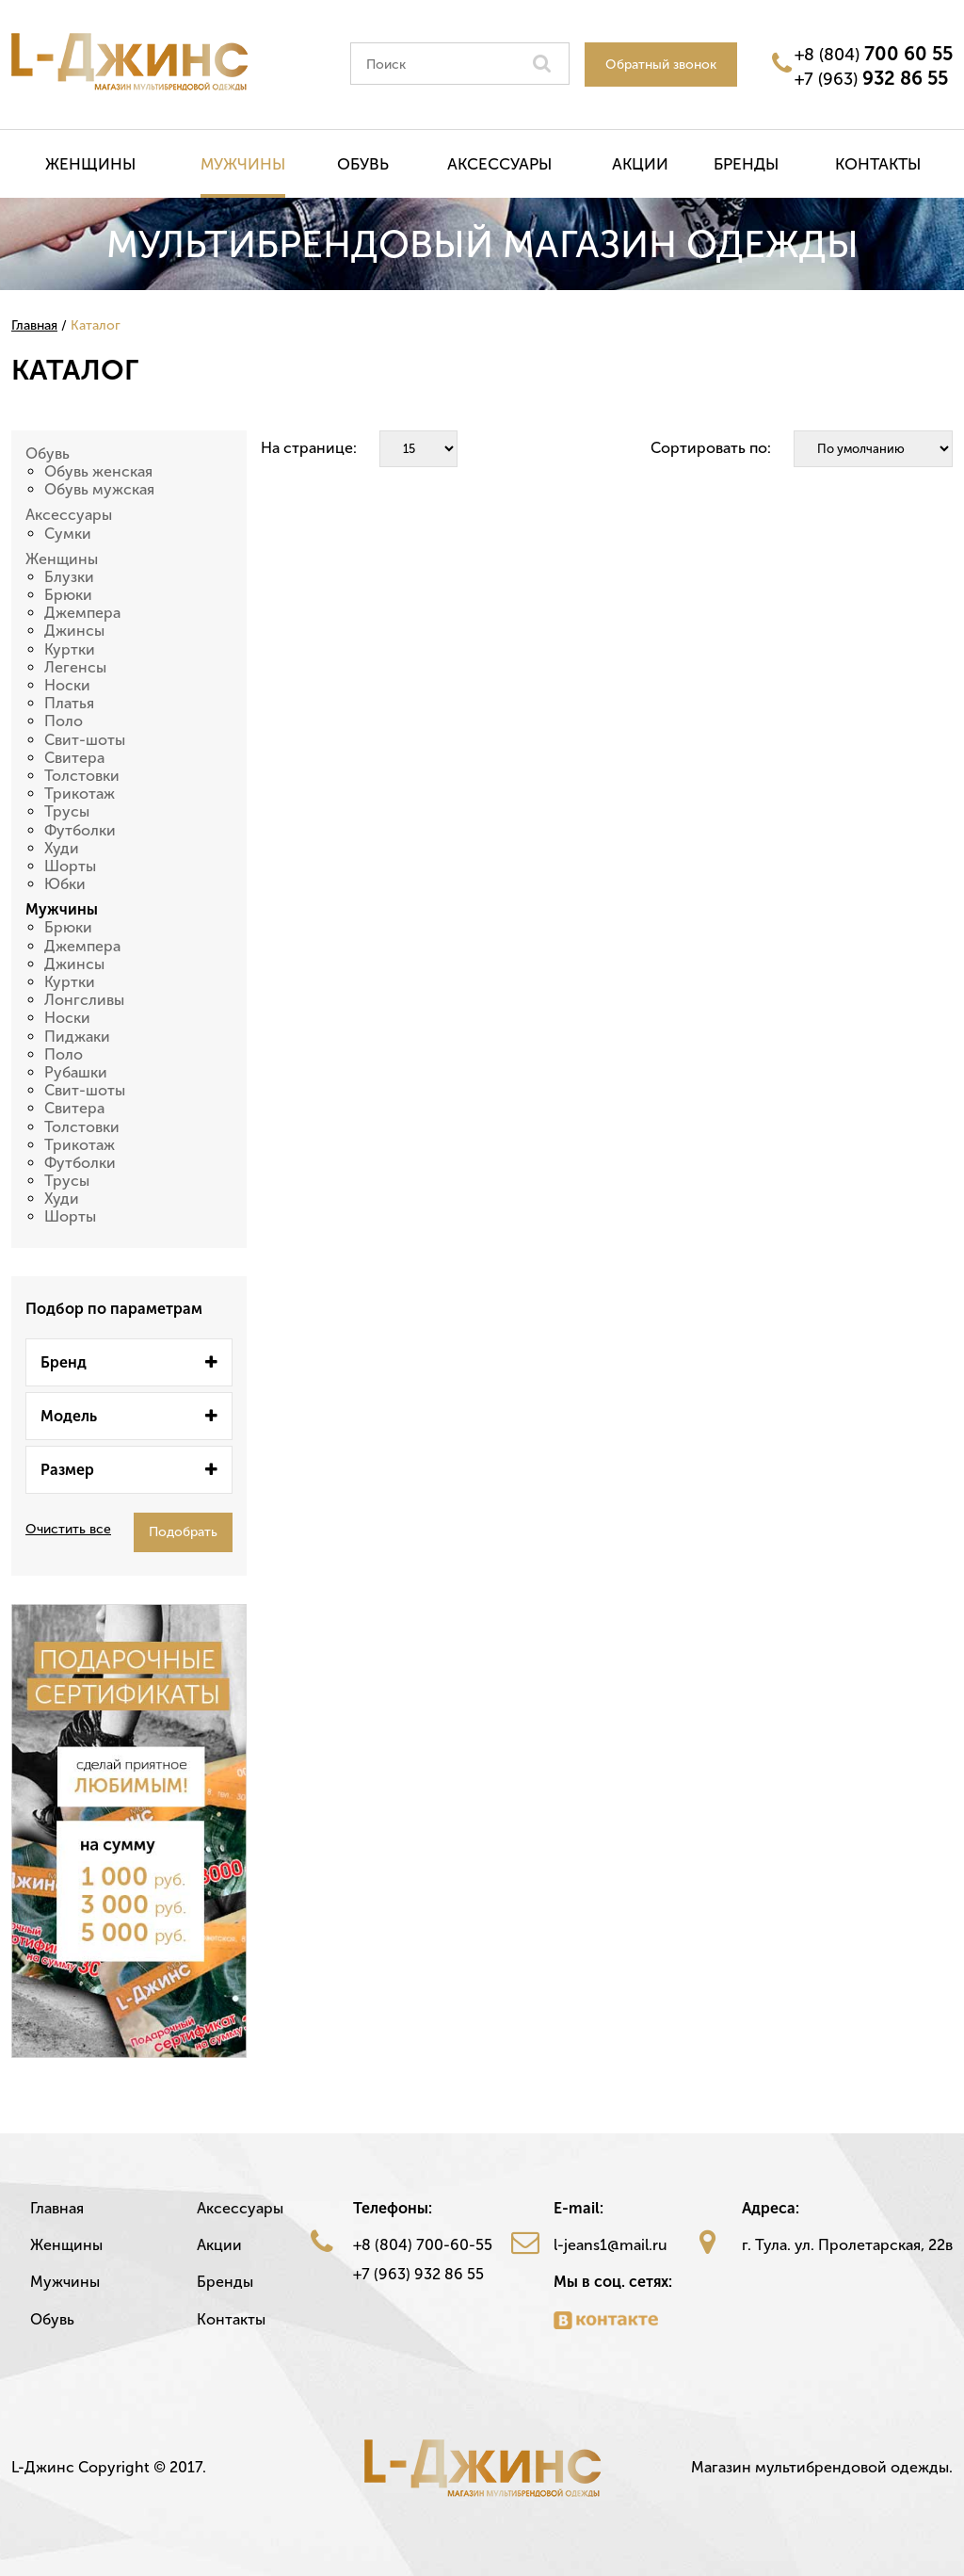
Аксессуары (499, 163)
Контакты (878, 163)
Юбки (65, 884)
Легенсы (75, 667)
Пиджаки (77, 1036)
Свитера (74, 758)
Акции (640, 163)
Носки (67, 685)
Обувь (363, 163)
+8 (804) (874, 53)
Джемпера (82, 613)
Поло (63, 721)
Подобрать (183, 1532)
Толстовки (82, 776)
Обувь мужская (99, 489)
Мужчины (243, 163)
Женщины (90, 163)
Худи (61, 848)
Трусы (66, 811)
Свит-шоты (84, 740)
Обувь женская (98, 471)
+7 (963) (871, 78)
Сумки (67, 534)
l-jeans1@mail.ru (610, 2245)
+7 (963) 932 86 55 (418, 2274)
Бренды (746, 163)
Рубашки (75, 1072)
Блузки (69, 577)
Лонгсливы (84, 1000)
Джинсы (74, 631)
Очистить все (68, 1529)
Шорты (70, 866)
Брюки (68, 595)
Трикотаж (79, 793)
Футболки (80, 830)
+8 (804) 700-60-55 (422, 2245)
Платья (69, 703)
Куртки (69, 649)
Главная (57, 2208)
